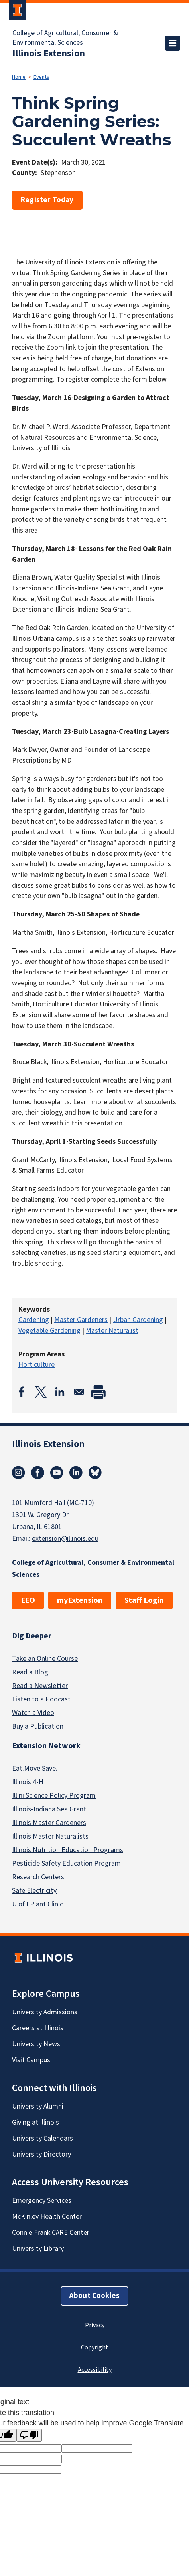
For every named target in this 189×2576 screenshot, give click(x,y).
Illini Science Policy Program (54, 1796)
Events (41, 77)
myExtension (79, 1600)
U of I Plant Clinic (37, 1904)
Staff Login (144, 1600)
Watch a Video (33, 1712)
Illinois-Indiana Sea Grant (49, 1809)
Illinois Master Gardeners (49, 1823)
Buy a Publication (37, 1726)
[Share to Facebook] (22, 1392)
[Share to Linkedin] (60, 1392)
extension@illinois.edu (65, 1539)
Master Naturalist (112, 1331)
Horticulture (36, 1364)
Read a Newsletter (40, 1685)
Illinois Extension (48, 54)
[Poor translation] (29, 2435)
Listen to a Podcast (41, 1699)
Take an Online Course (45, 1658)
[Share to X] (41, 1392)
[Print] (98, 1392)
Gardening (33, 1320)
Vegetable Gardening (49, 1331)
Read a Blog (30, 1672)
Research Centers (38, 1877)
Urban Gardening (138, 1320)
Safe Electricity (34, 1891)
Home (19, 77)
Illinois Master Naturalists (50, 1836)
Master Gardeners (81, 1320)
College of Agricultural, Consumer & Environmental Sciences (65, 38)
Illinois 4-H (27, 1782)
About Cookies (94, 2295)
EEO (28, 1600)
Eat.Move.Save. (34, 1768)
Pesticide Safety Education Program (66, 1863)
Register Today (47, 200)
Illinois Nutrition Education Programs (67, 1850)
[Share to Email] (79, 1392)
